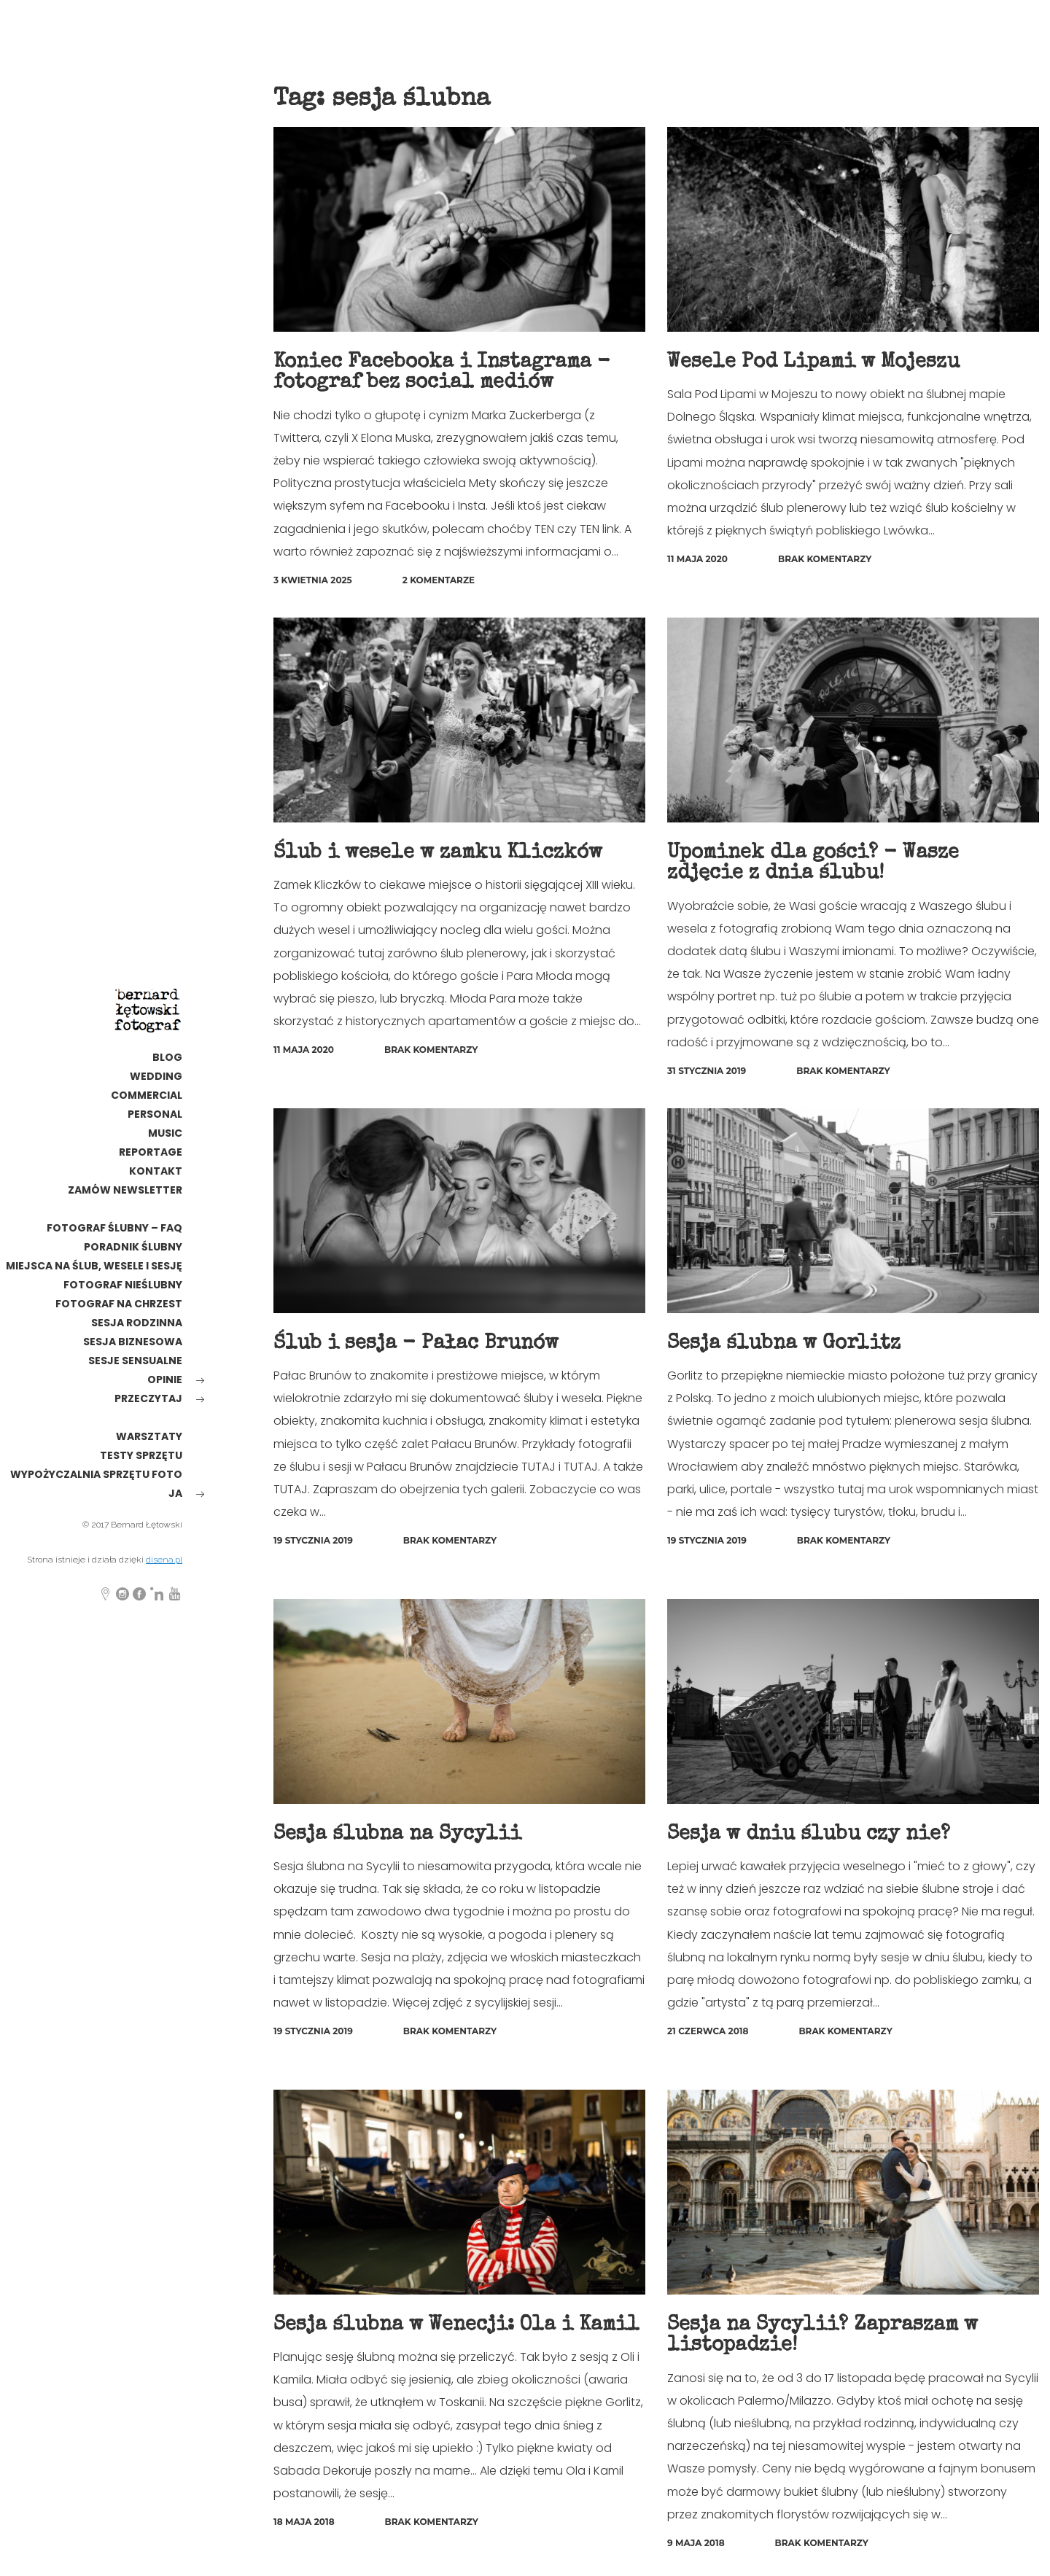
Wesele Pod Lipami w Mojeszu (814, 362)
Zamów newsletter (125, 1190)
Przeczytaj (148, 1398)
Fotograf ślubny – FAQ (114, 1228)
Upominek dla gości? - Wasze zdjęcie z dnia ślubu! (814, 861)
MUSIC (165, 1133)
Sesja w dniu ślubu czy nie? (810, 1831)
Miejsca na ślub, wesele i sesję (94, 1265)
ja (175, 1493)
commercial (146, 1095)
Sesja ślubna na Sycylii (398, 1831)
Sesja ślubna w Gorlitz (785, 1341)
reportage (150, 1152)
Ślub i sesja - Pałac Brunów (417, 1341)
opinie (164, 1379)
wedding (156, 1076)
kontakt (155, 1171)
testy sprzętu (141, 1455)
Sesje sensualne (135, 1360)
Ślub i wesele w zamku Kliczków (438, 851)
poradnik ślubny (133, 1247)
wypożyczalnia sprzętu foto (96, 1474)
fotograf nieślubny (122, 1284)
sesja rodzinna (136, 1322)
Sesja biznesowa (132, 1341)
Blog (167, 1057)
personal (155, 1114)
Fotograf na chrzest (118, 1303)
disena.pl (164, 1559)
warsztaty (149, 1436)
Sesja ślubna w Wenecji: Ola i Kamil (459, 2321)
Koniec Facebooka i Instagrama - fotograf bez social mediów (442, 372)
